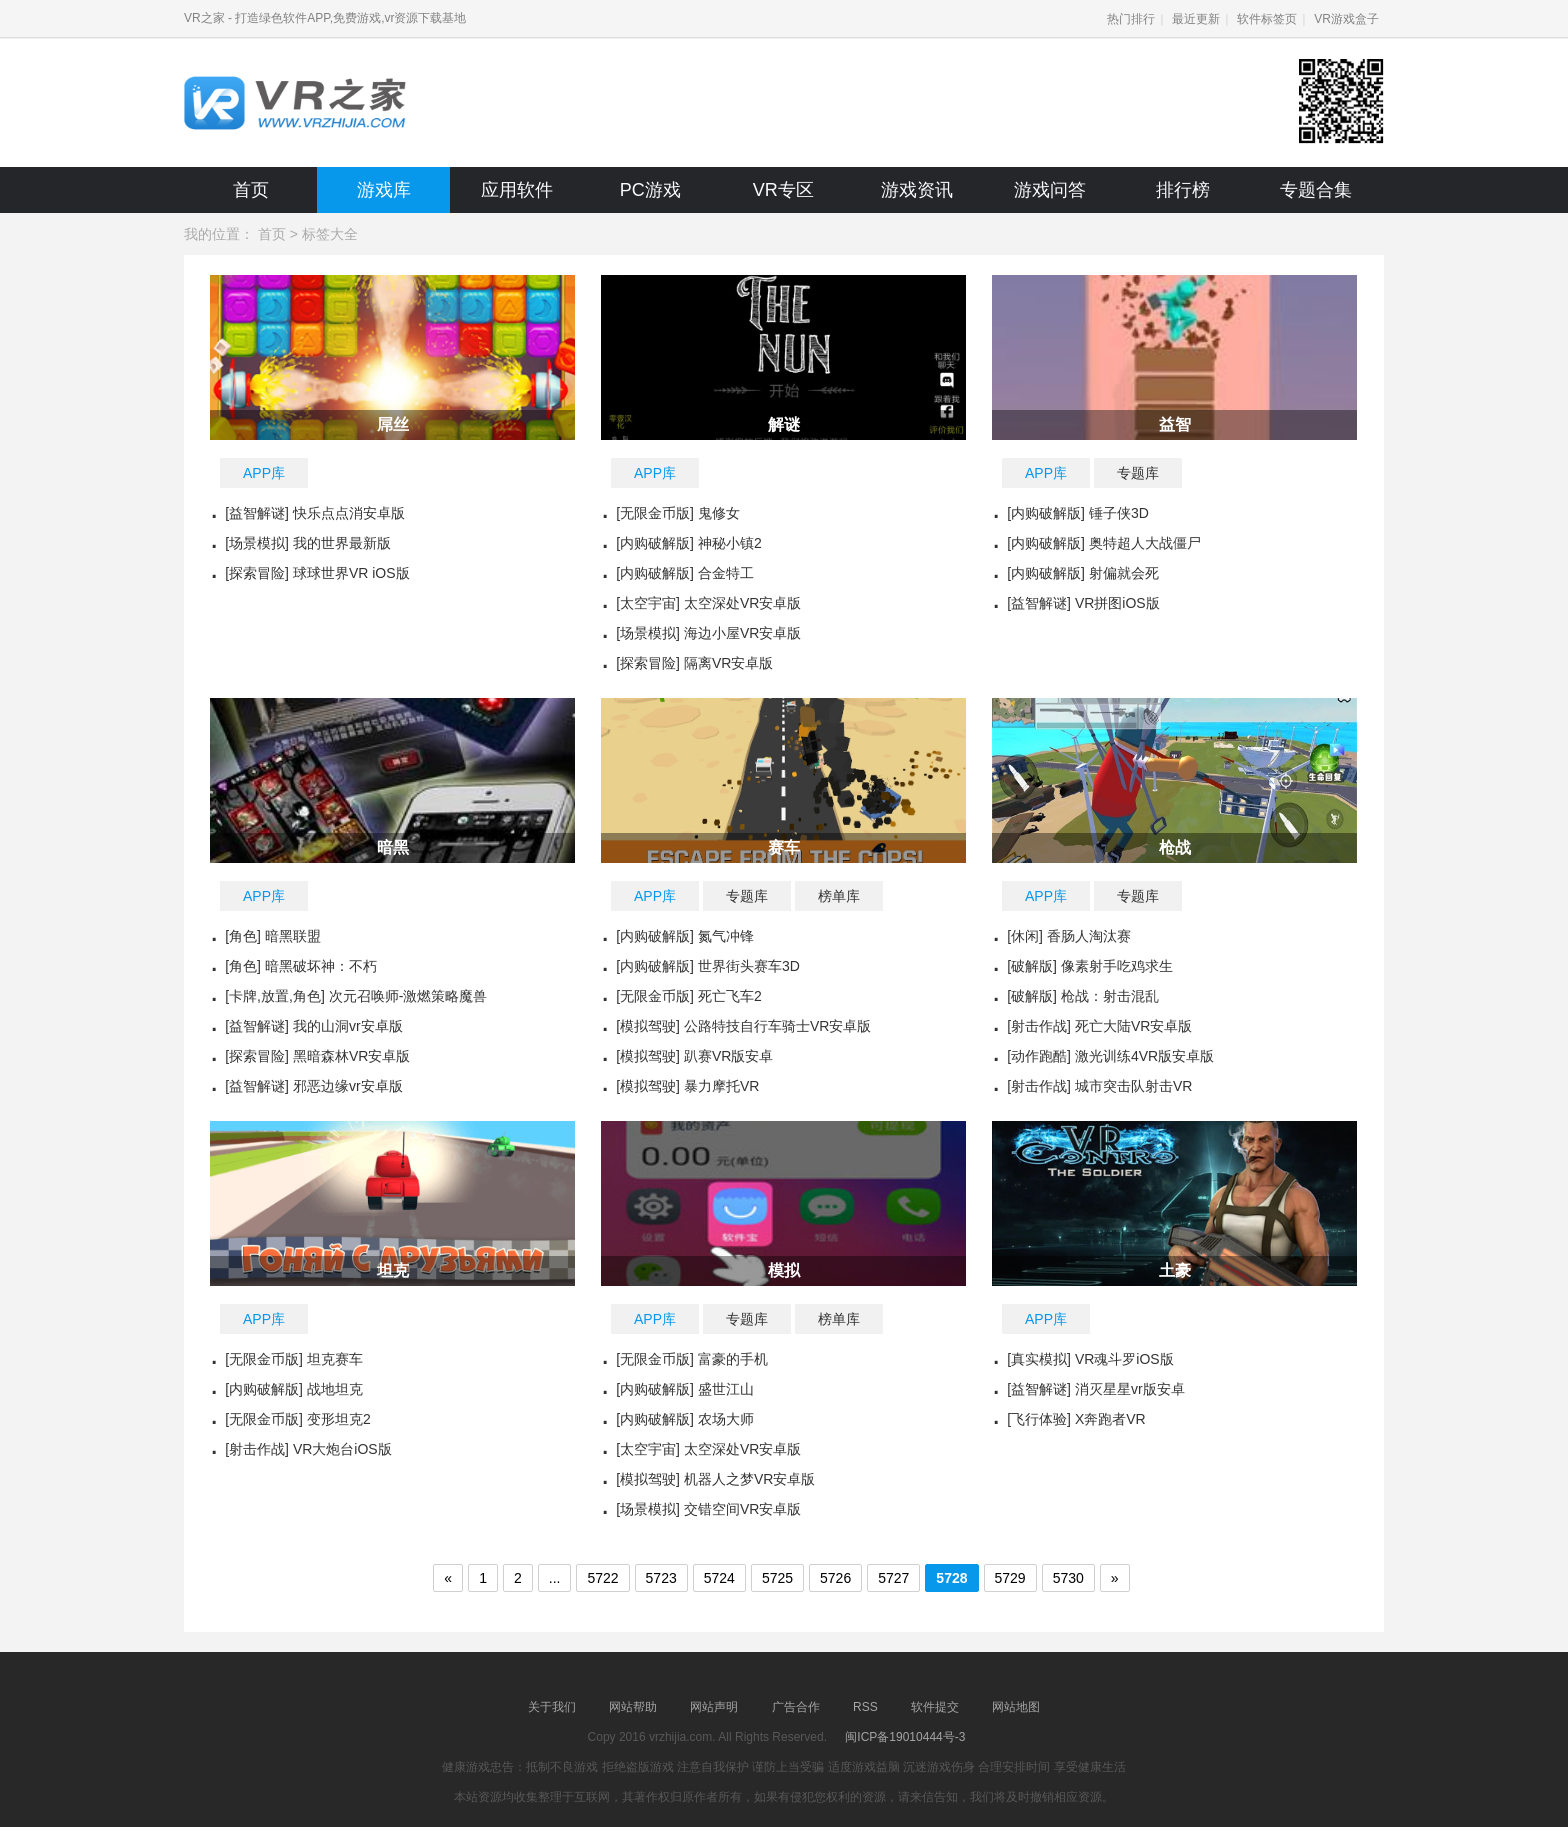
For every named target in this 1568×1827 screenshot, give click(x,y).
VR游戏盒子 (1346, 19)
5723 (661, 1578)
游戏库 (384, 190)
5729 (1010, 1578)
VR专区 (783, 190)
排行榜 (1183, 190)
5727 (893, 1578)
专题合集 (1316, 190)
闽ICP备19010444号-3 (905, 1737)
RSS (865, 1707)
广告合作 (796, 1707)
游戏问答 (1050, 190)
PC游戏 (650, 190)
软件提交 (935, 1707)
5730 (1068, 1578)
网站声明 (714, 1707)
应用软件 (517, 190)
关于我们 (552, 1707)
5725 (777, 1578)
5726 (835, 1578)
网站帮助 (633, 1707)
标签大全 (330, 234)
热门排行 (1131, 19)
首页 (251, 190)
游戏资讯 (917, 190)
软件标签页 (1267, 19)
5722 (602, 1578)
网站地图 (1016, 1707)
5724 (719, 1578)
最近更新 (1196, 19)
